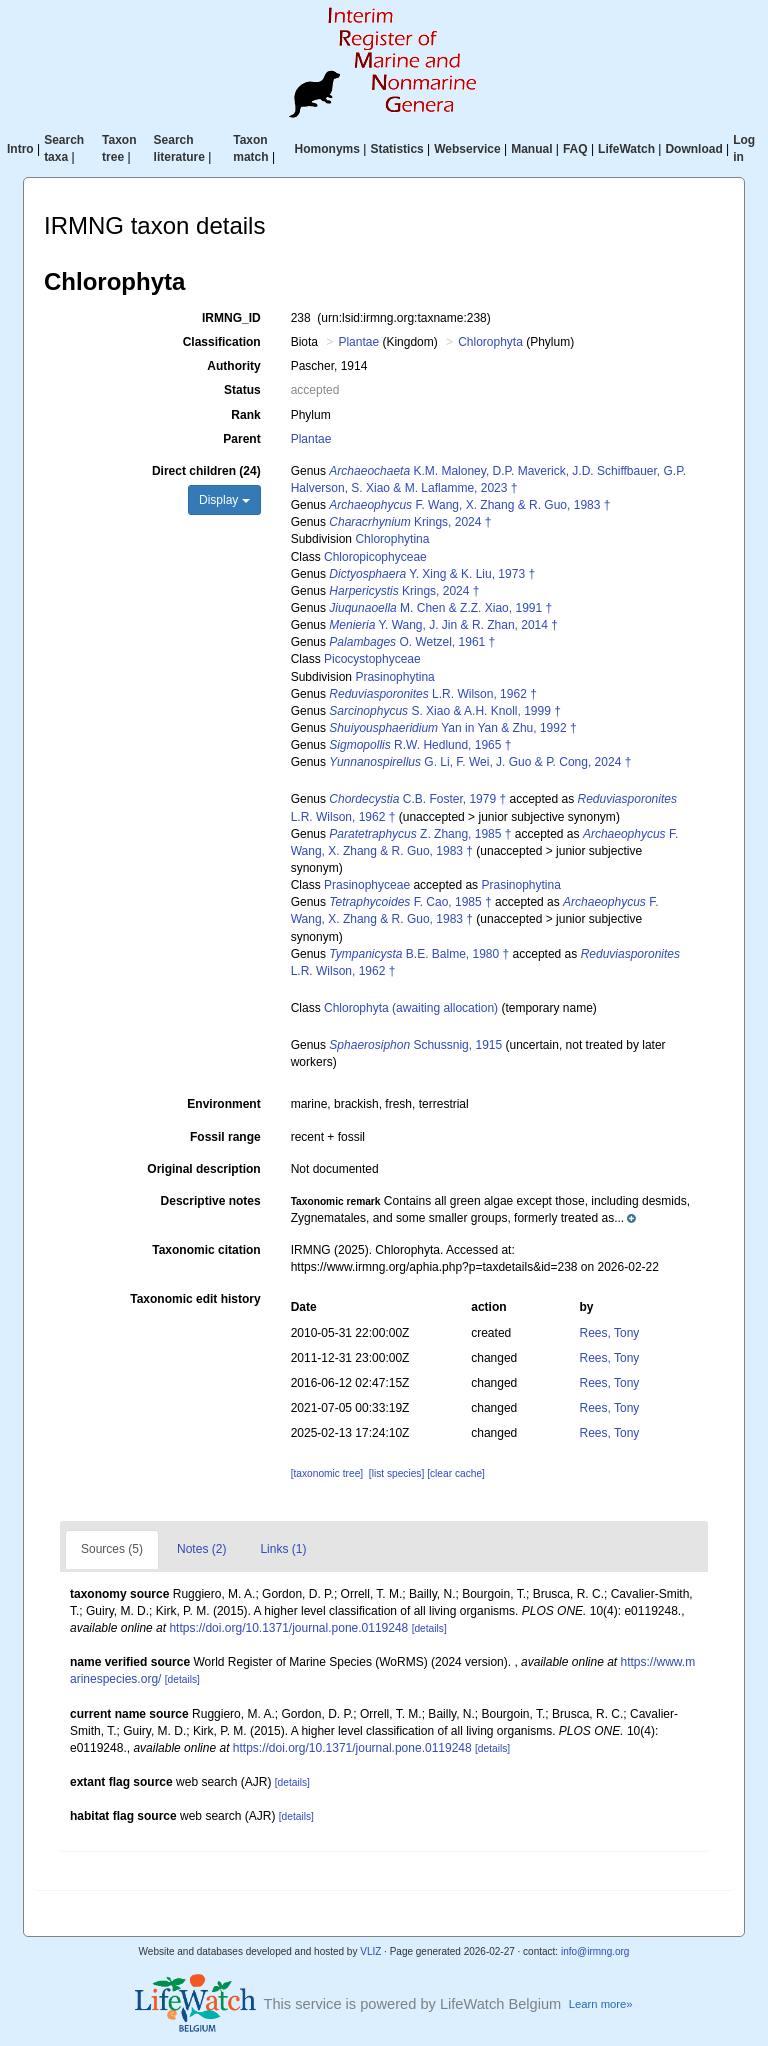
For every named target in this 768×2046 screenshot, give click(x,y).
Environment (223, 1104)
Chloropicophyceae (375, 557)
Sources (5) (112, 1549)
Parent (241, 439)
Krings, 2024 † (410, 522)
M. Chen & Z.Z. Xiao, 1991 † (440, 608)
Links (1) (283, 1549)
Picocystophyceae (372, 659)
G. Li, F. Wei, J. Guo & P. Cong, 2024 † (480, 762)
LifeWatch (626, 149)
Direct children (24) (206, 471)
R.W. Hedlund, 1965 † (420, 745)
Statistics (396, 149)
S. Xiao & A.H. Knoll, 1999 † (444, 711)
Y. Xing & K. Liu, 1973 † (432, 574)
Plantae (358, 342)
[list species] (396, 1473)
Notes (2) (201, 1549)
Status (242, 390)
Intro (20, 149)
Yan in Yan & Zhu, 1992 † (452, 728)
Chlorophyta (490, 342)
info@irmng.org (595, 1951)
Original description (203, 1169)
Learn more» (601, 2004)
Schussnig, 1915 (415, 1045)
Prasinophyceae (367, 885)
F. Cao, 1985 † (410, 902)
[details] (429, 1628)
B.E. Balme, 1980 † (419, 954)
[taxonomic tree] (327, 1473)
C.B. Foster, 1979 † (417, 799)
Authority (233, 366)
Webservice (467, 149)
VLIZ (370, 1951)
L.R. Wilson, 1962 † (432, 694)
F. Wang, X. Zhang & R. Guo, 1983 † (469, 505)
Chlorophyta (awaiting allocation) (411, 1008)
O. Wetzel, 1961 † (412, 642)
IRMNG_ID (231, 318)
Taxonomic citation (206, 1250)
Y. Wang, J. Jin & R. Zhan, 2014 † (443, 625)
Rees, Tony (610, 1333)
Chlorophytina (392, 539)
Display (224, 500)
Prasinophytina (394, 677)
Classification (222, 342)
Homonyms (327, 149)
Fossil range (225, 1137)
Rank (245, 415)
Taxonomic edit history (195, 1299)
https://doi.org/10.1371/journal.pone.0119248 (288, 1628)
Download (693, 149)
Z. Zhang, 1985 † (420, 834)
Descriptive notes (211, 1201)
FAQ (575, 149)
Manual (531, 149)
